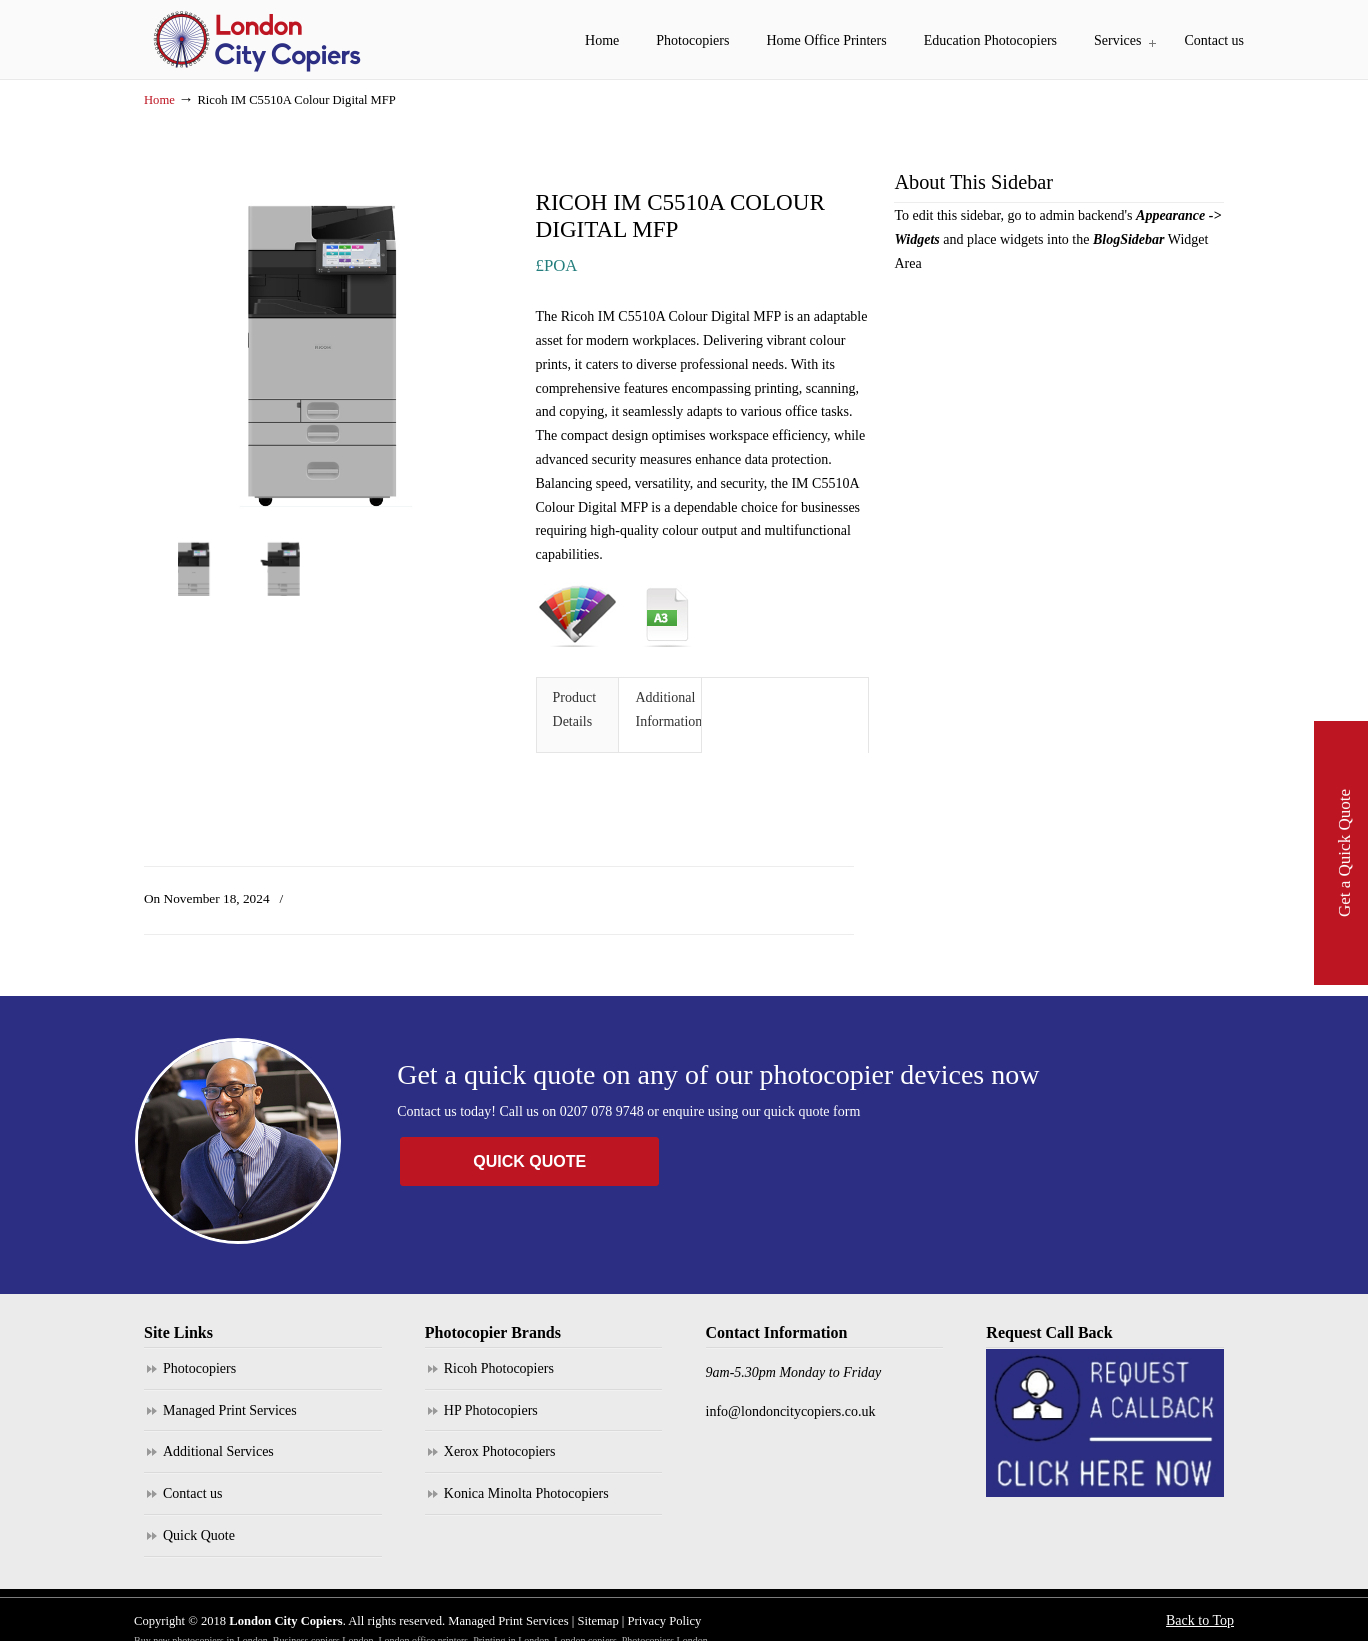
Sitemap (597, 1621)
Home (159, 100)
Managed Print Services (230, 1410)
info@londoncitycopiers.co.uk (791, 1411)
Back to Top (1200, 1620)
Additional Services (218, 1451)
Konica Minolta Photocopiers (526, 1493)
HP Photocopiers (491, 1410)
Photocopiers (199, 1368)
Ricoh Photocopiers (499, 1368)
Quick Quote (199, 1535)
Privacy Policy (665, 1621)
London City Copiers (259, 40)
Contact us (193, 1493)
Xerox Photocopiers (500, 1451)
